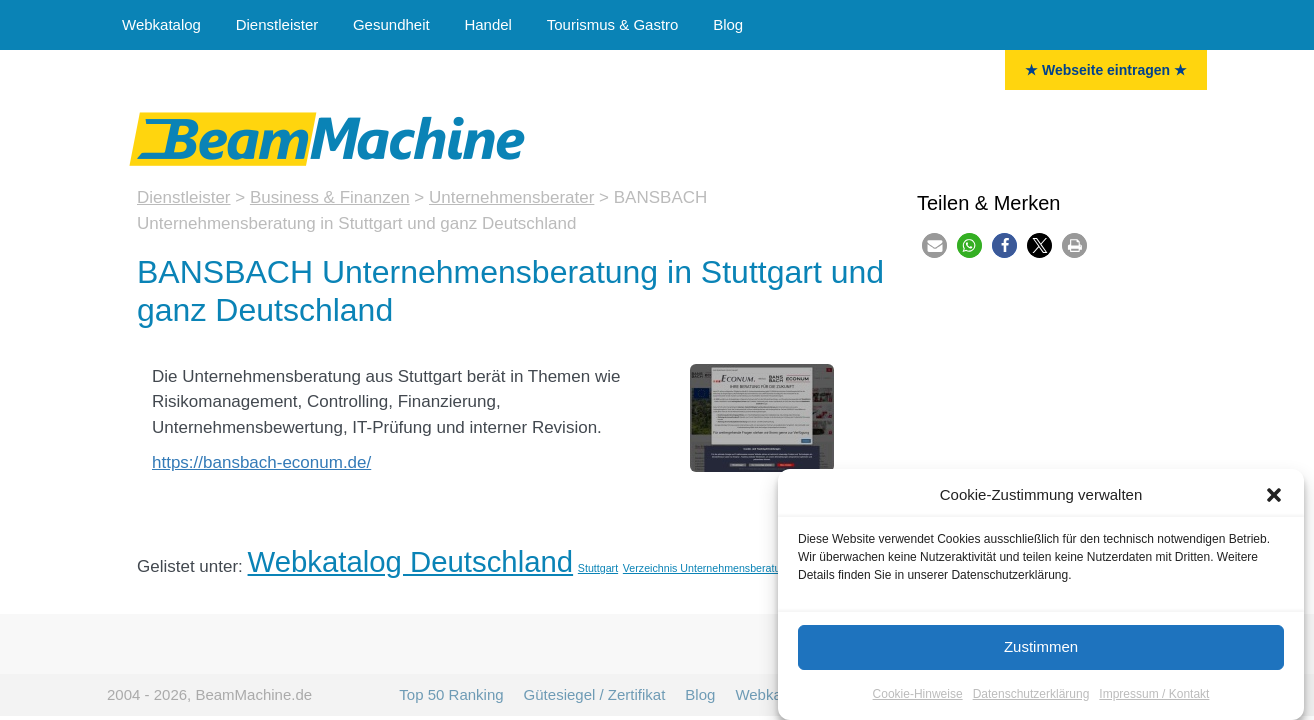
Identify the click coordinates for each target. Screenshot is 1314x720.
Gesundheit (391, 24)
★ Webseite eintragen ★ (1106, 70)
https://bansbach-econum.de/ (261, 462)
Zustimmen (1041, 647)
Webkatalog (161, 24)
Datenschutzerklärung (1031, 694)
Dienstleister (277, 24)
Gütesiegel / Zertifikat (595, 694)
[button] (1274, 496)
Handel (488, 24)
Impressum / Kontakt (1154, 694)
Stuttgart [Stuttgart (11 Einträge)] (598, 568)
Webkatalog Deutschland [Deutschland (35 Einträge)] (411, 561)
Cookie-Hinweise (918, 694)
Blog (728, 24)
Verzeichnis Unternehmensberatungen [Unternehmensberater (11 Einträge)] (713, 568)
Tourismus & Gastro (613, 24)
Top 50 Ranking (451, 694)
